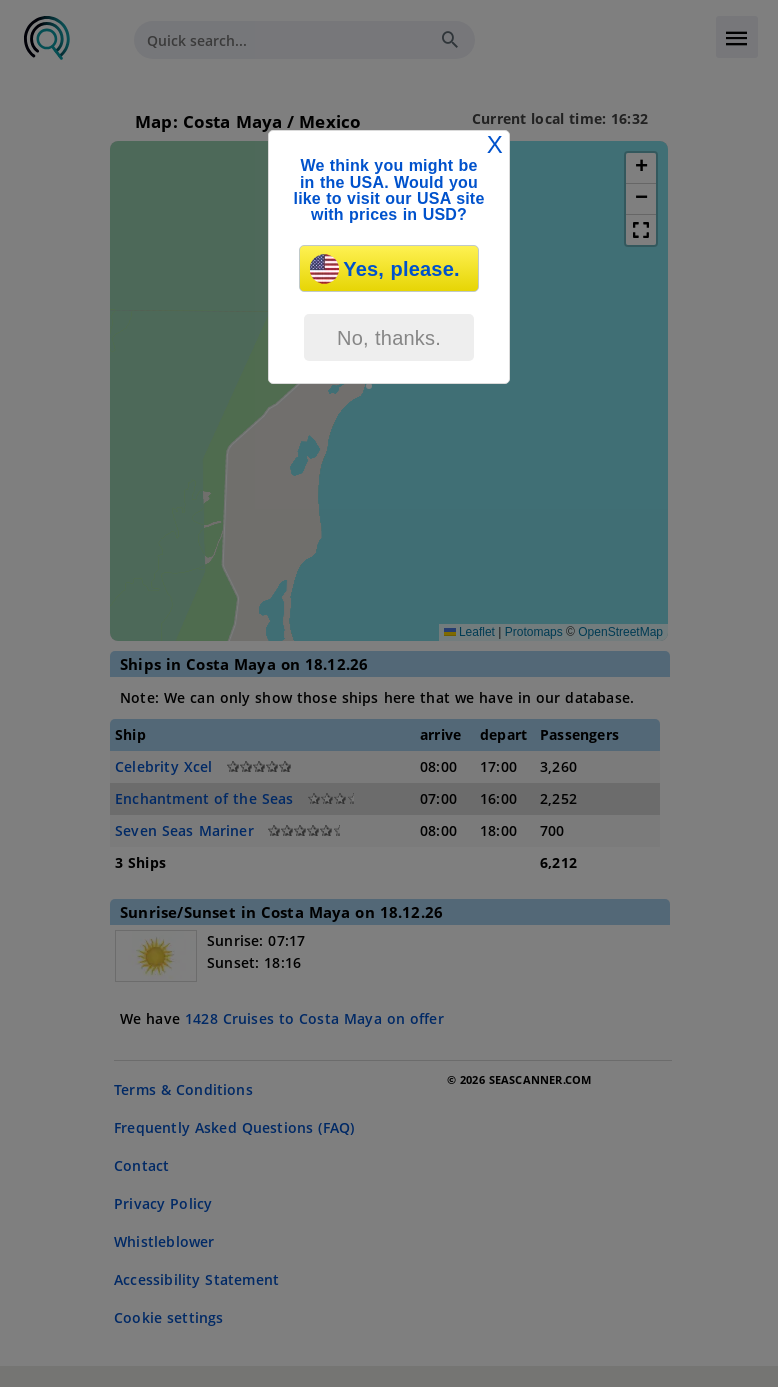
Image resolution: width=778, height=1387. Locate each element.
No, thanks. (389, 338)
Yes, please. (384, 269)
